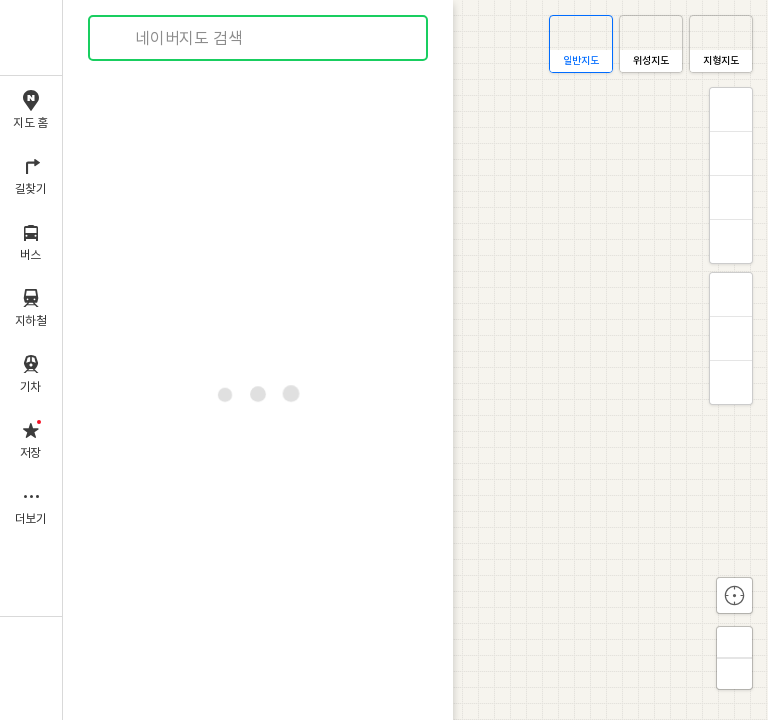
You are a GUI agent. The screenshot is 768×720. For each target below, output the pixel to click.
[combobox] (259, 38)
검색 (118, 38)
